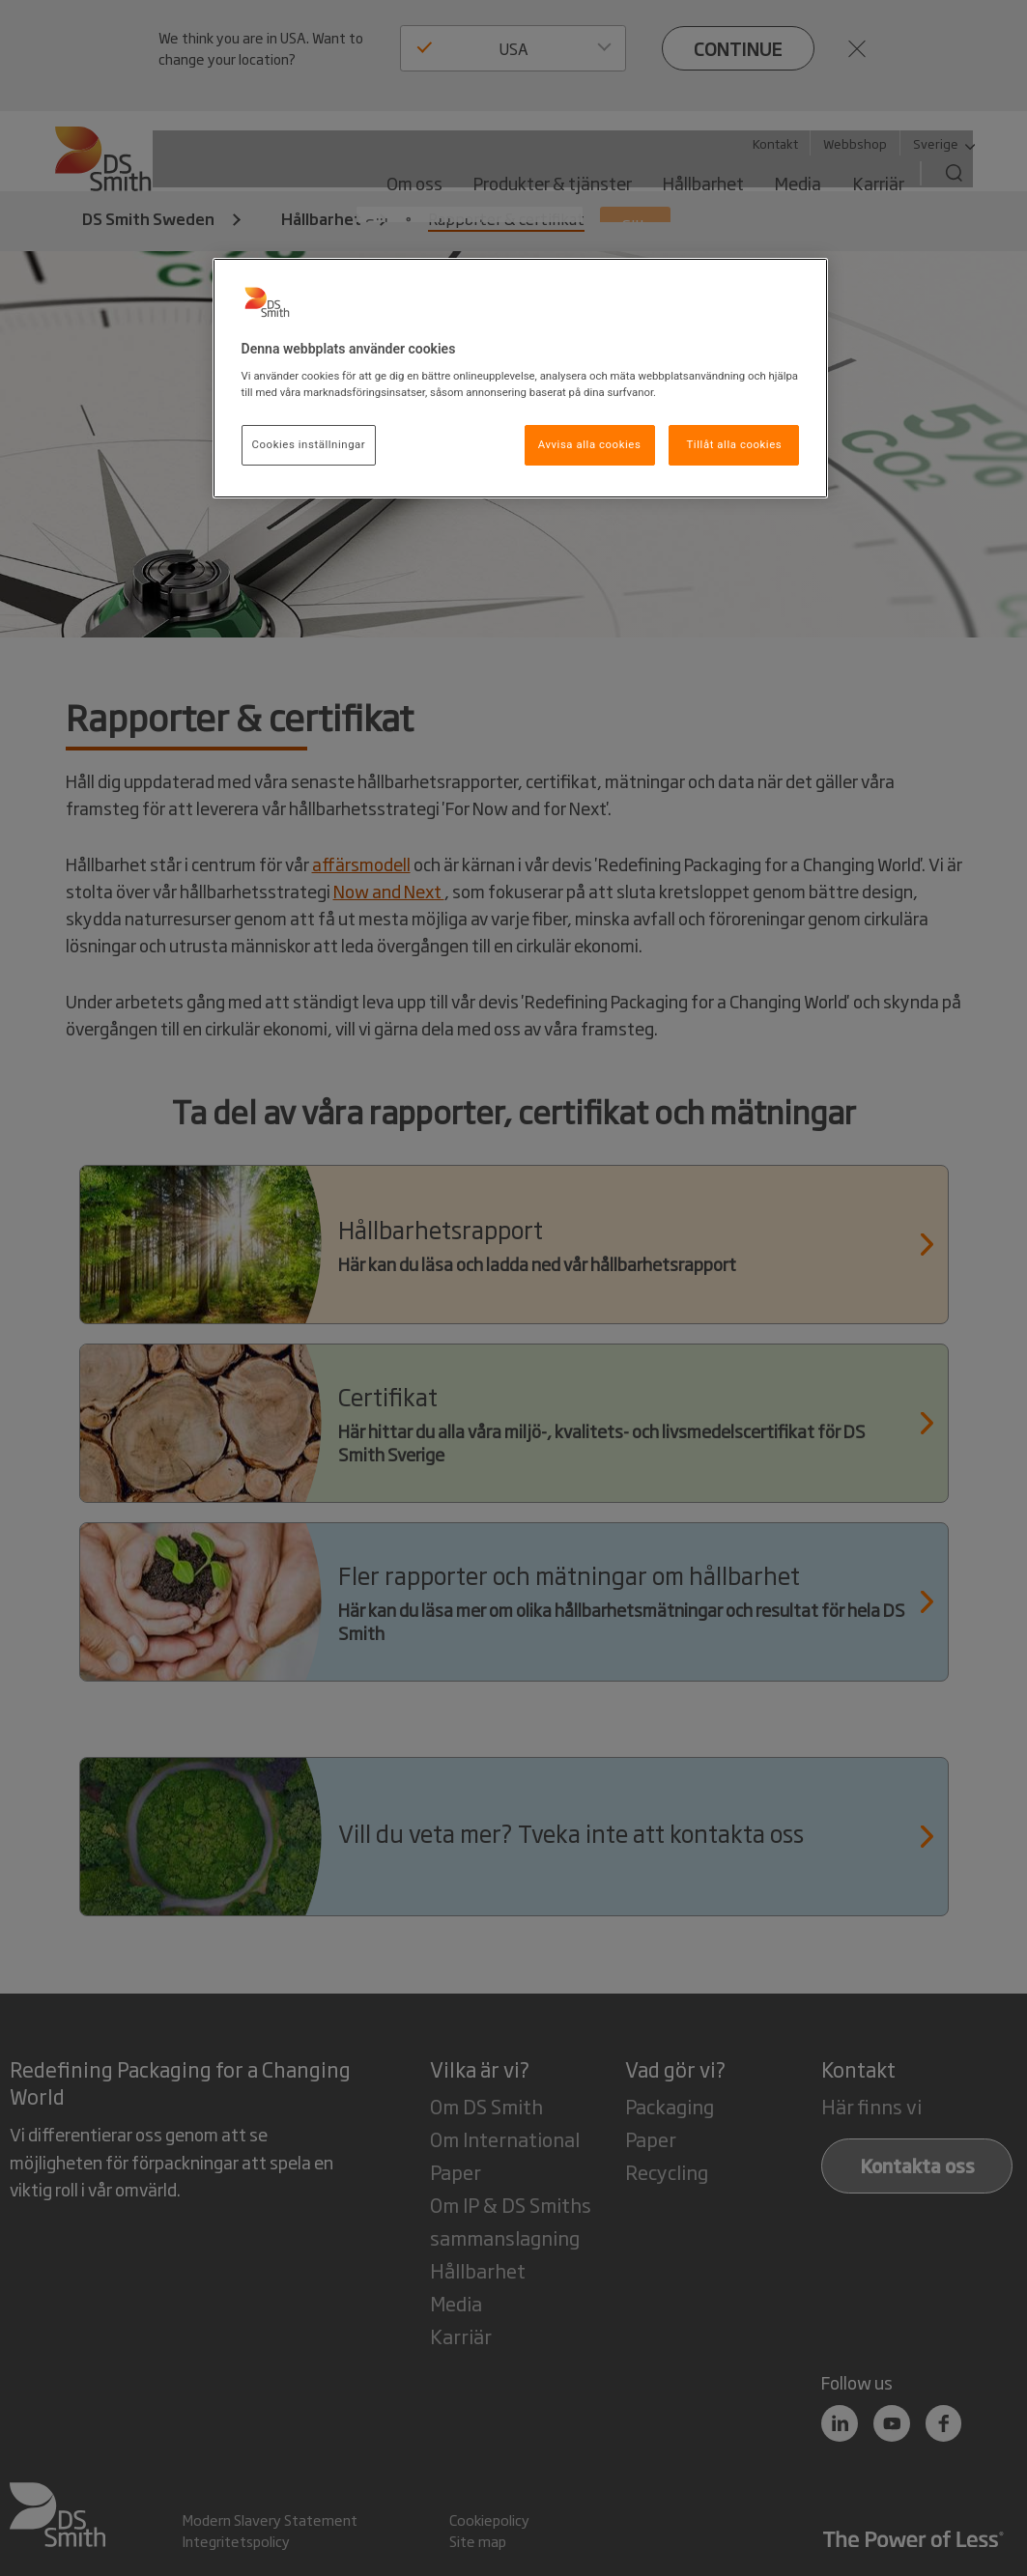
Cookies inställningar (309, 444)
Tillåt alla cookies (735, 444)
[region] (521, 378)
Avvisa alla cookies (590, 444)
